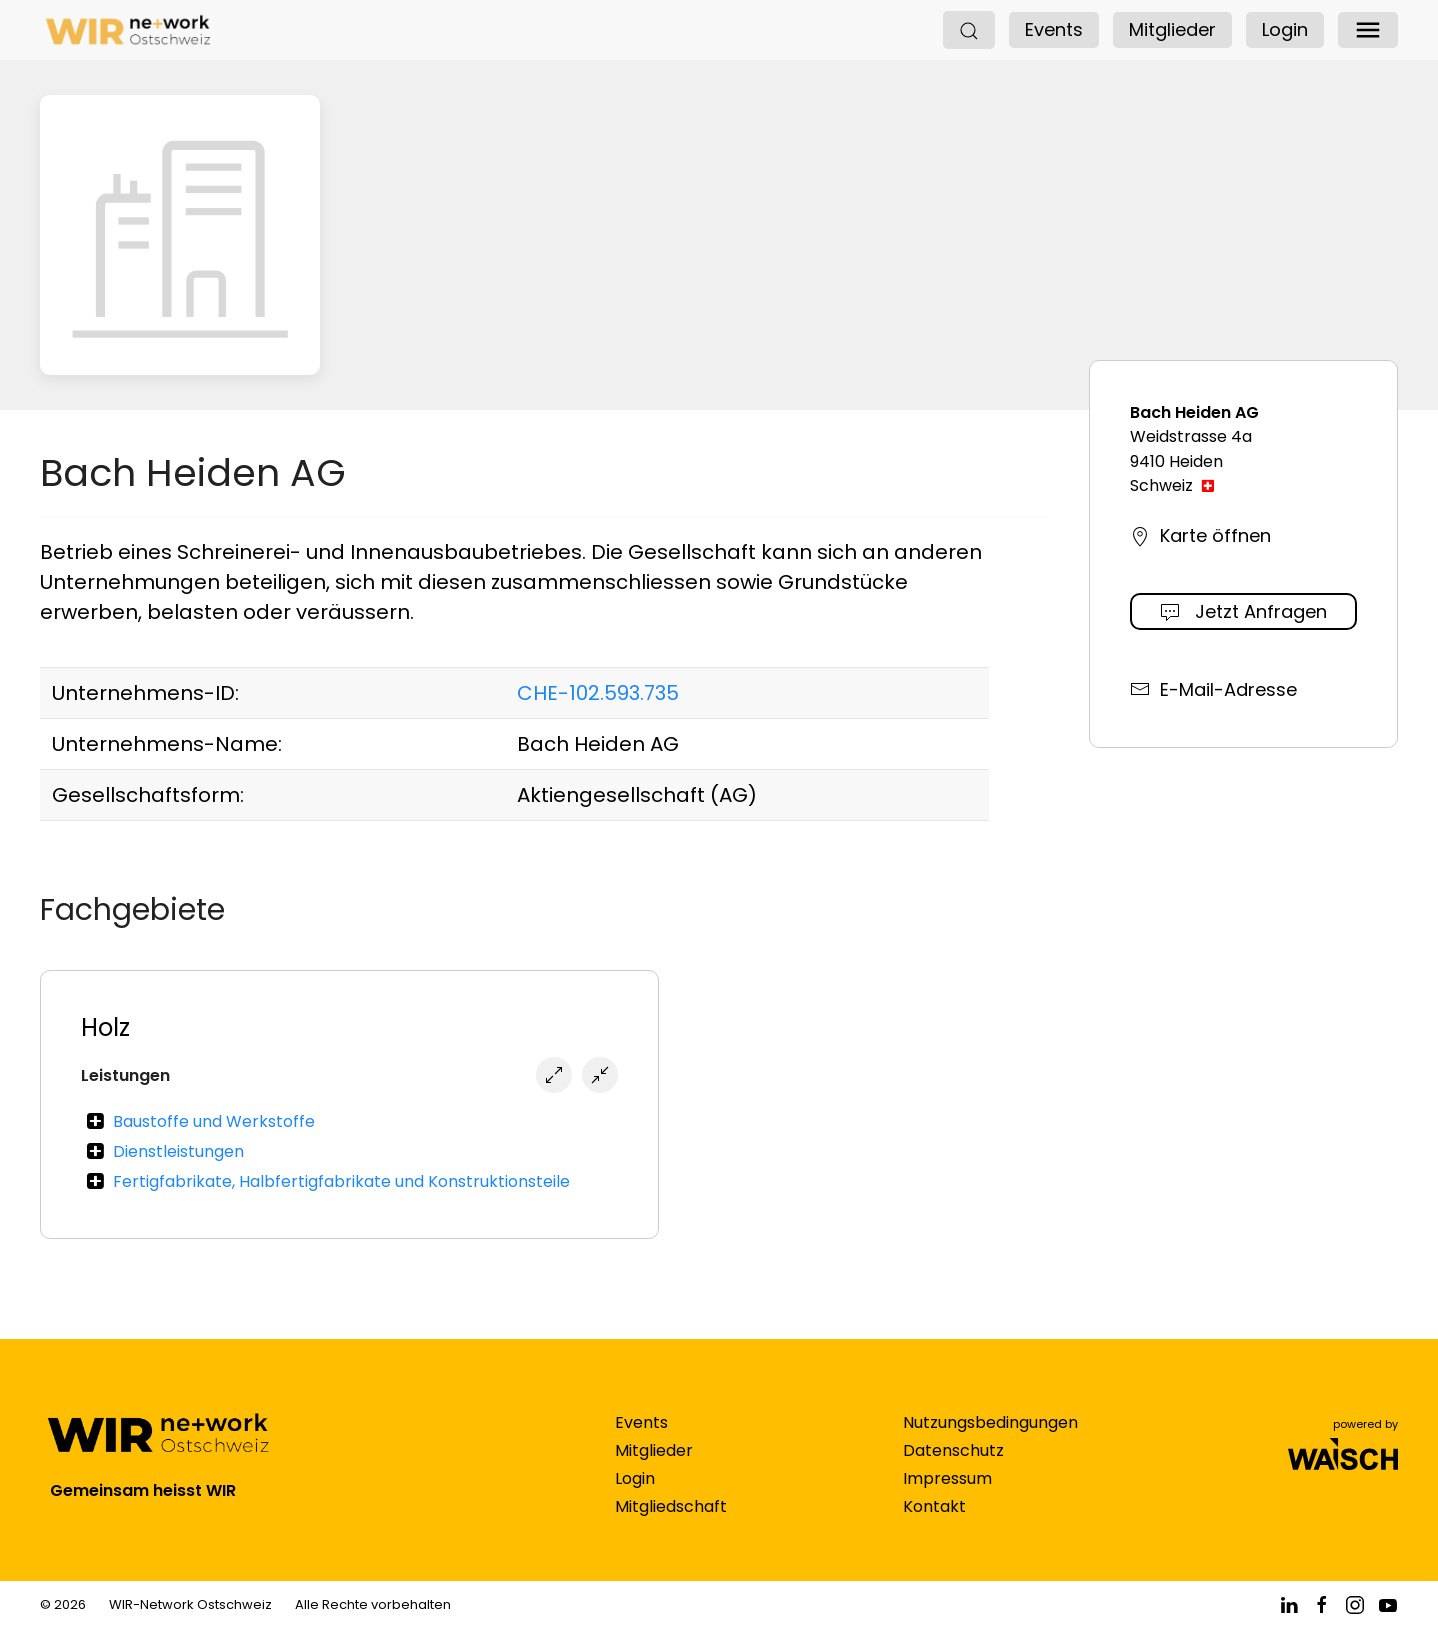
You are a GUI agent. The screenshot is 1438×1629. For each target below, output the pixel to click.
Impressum (947, 1498)
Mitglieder (1172, 29)
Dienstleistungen (178, 1151)
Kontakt (934, 1526)
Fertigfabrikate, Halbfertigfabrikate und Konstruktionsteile (341, 1181)
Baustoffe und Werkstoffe (214, 1121)
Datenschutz (953, 1470)
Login (1285, 29)
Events (1054, 29)
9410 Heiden (1176, 461)
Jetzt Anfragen (1243, 611)
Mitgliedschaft (671, 1526)
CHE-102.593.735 (598, 693)
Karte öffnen (1200, 535)
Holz (105, 1027)
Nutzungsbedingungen (990, 1442)
